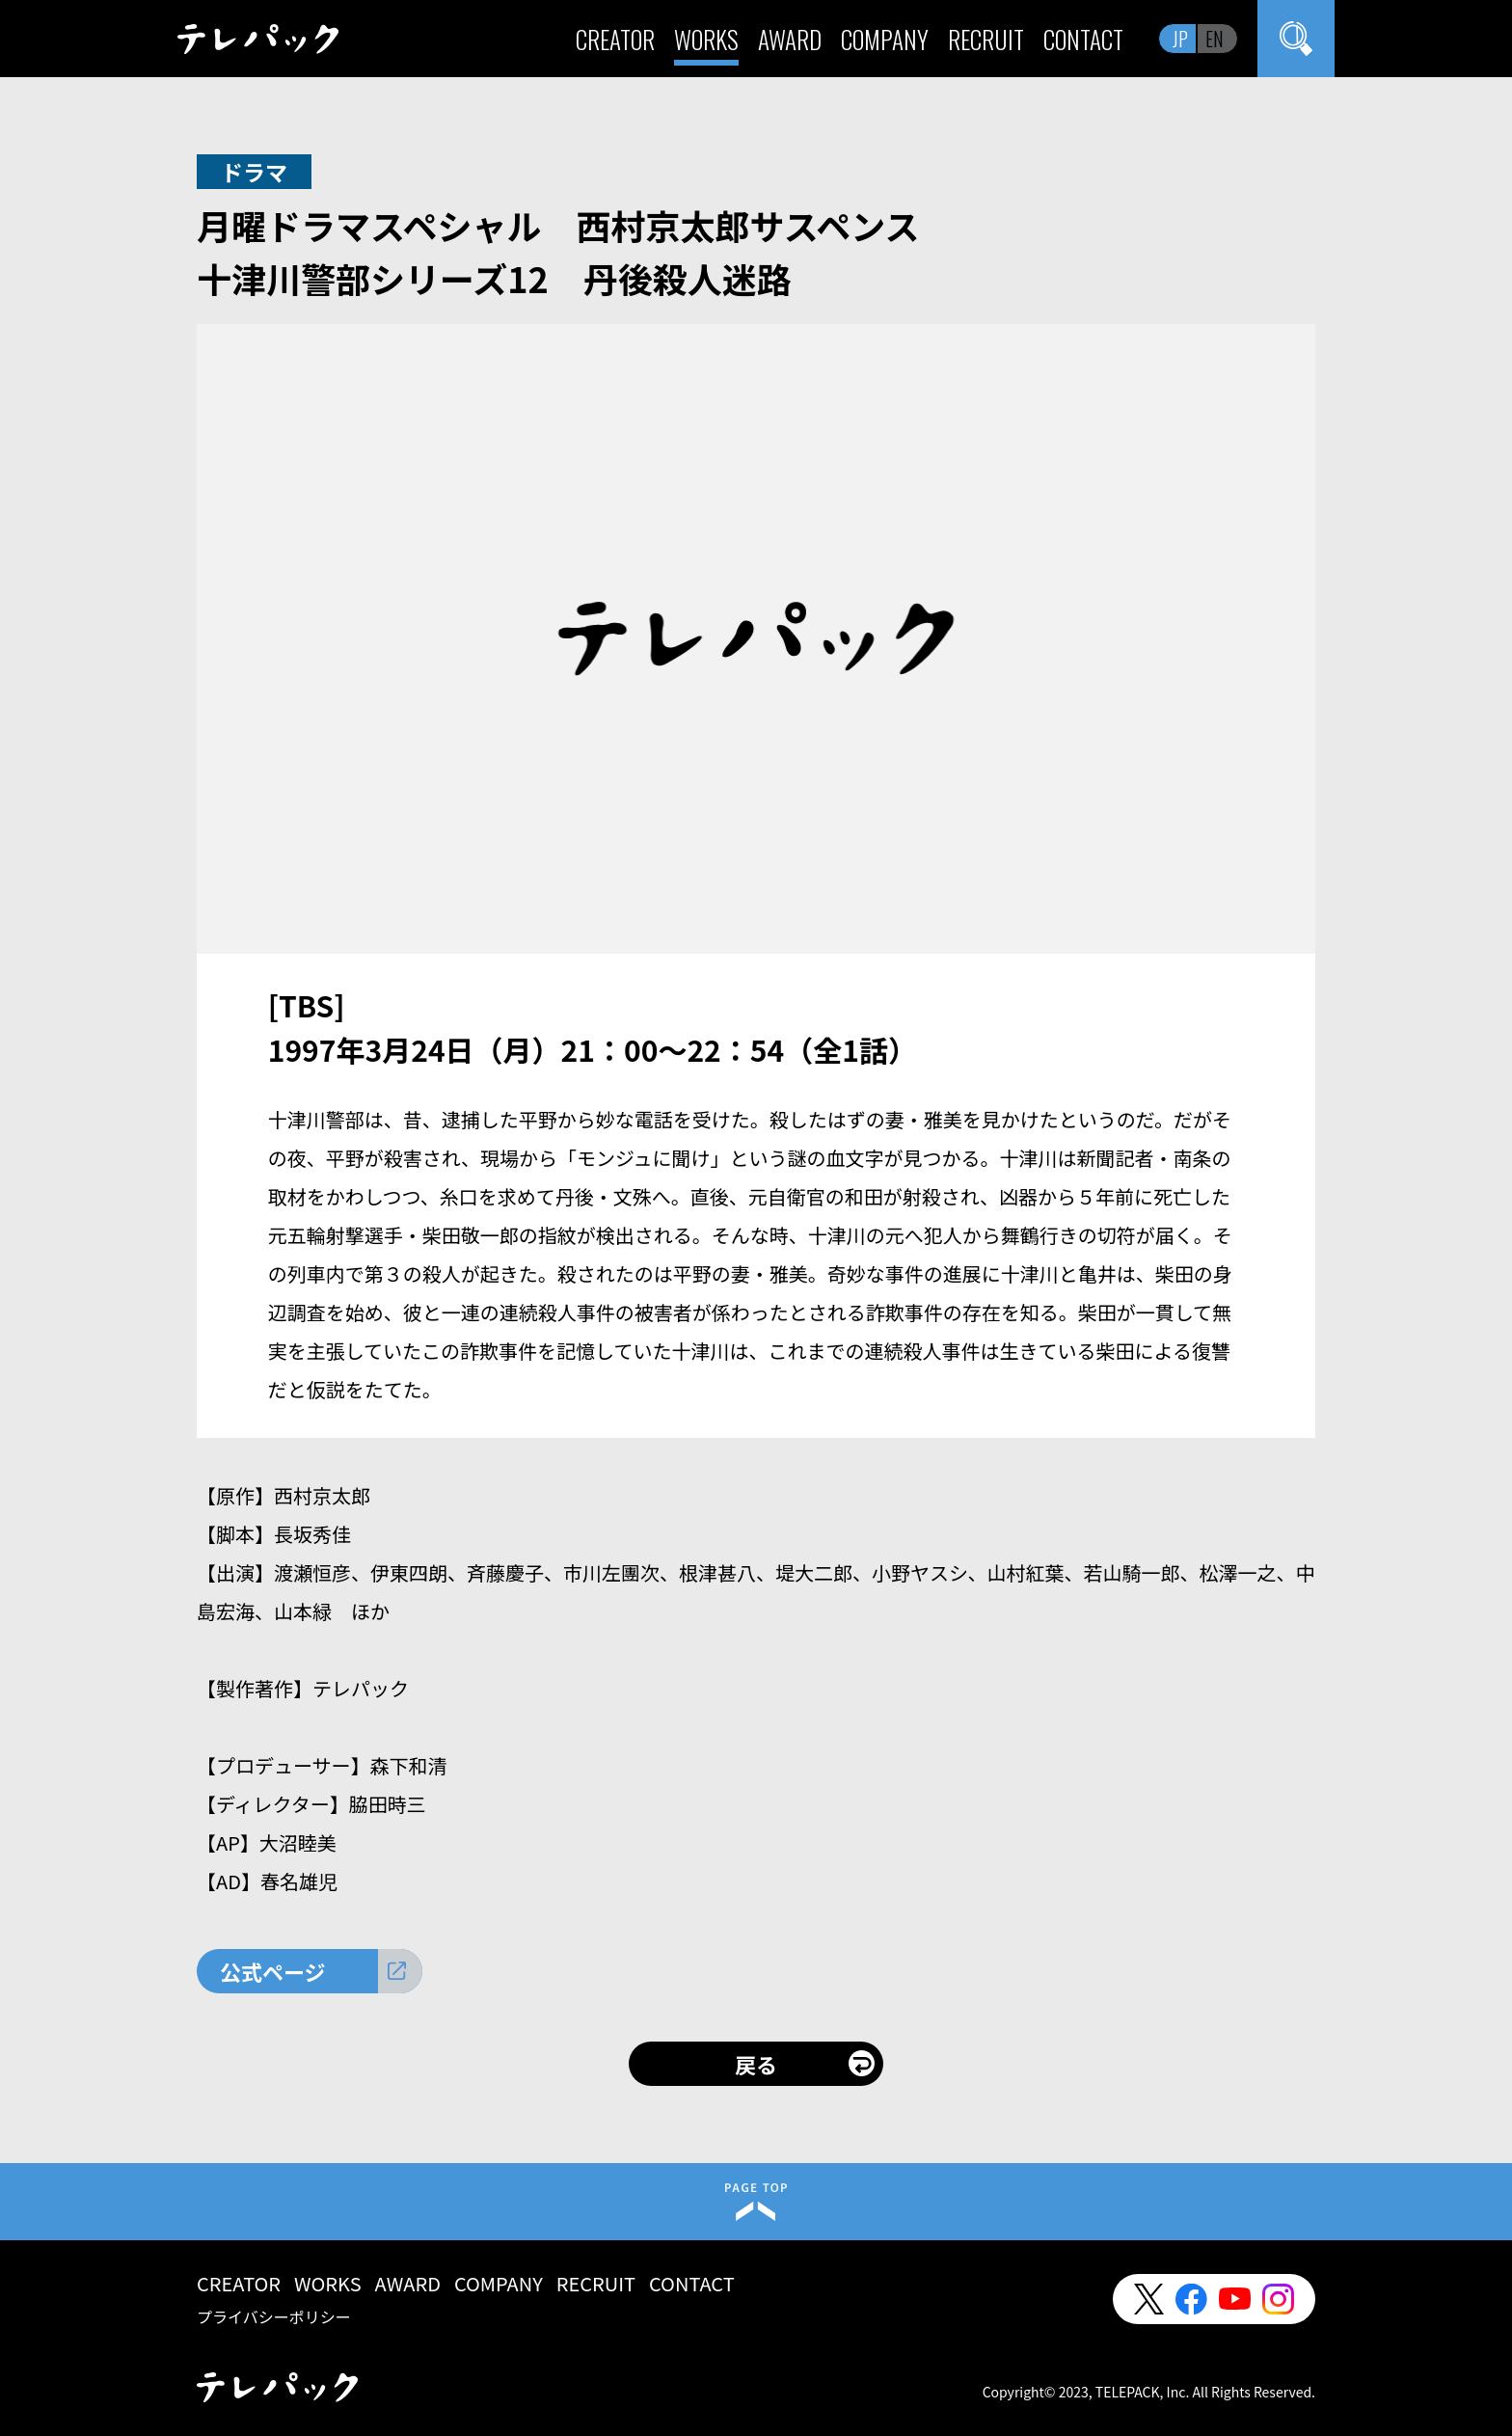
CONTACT (1083, 39)
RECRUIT (986, 39)
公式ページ (273, 1971)
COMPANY (885, 39)
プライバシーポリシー (274, 2316)
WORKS (706, 39)
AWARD (790, 39)
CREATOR (615, 39)
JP (1180, 38)
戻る (756, 2063)
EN (1214, 38)
